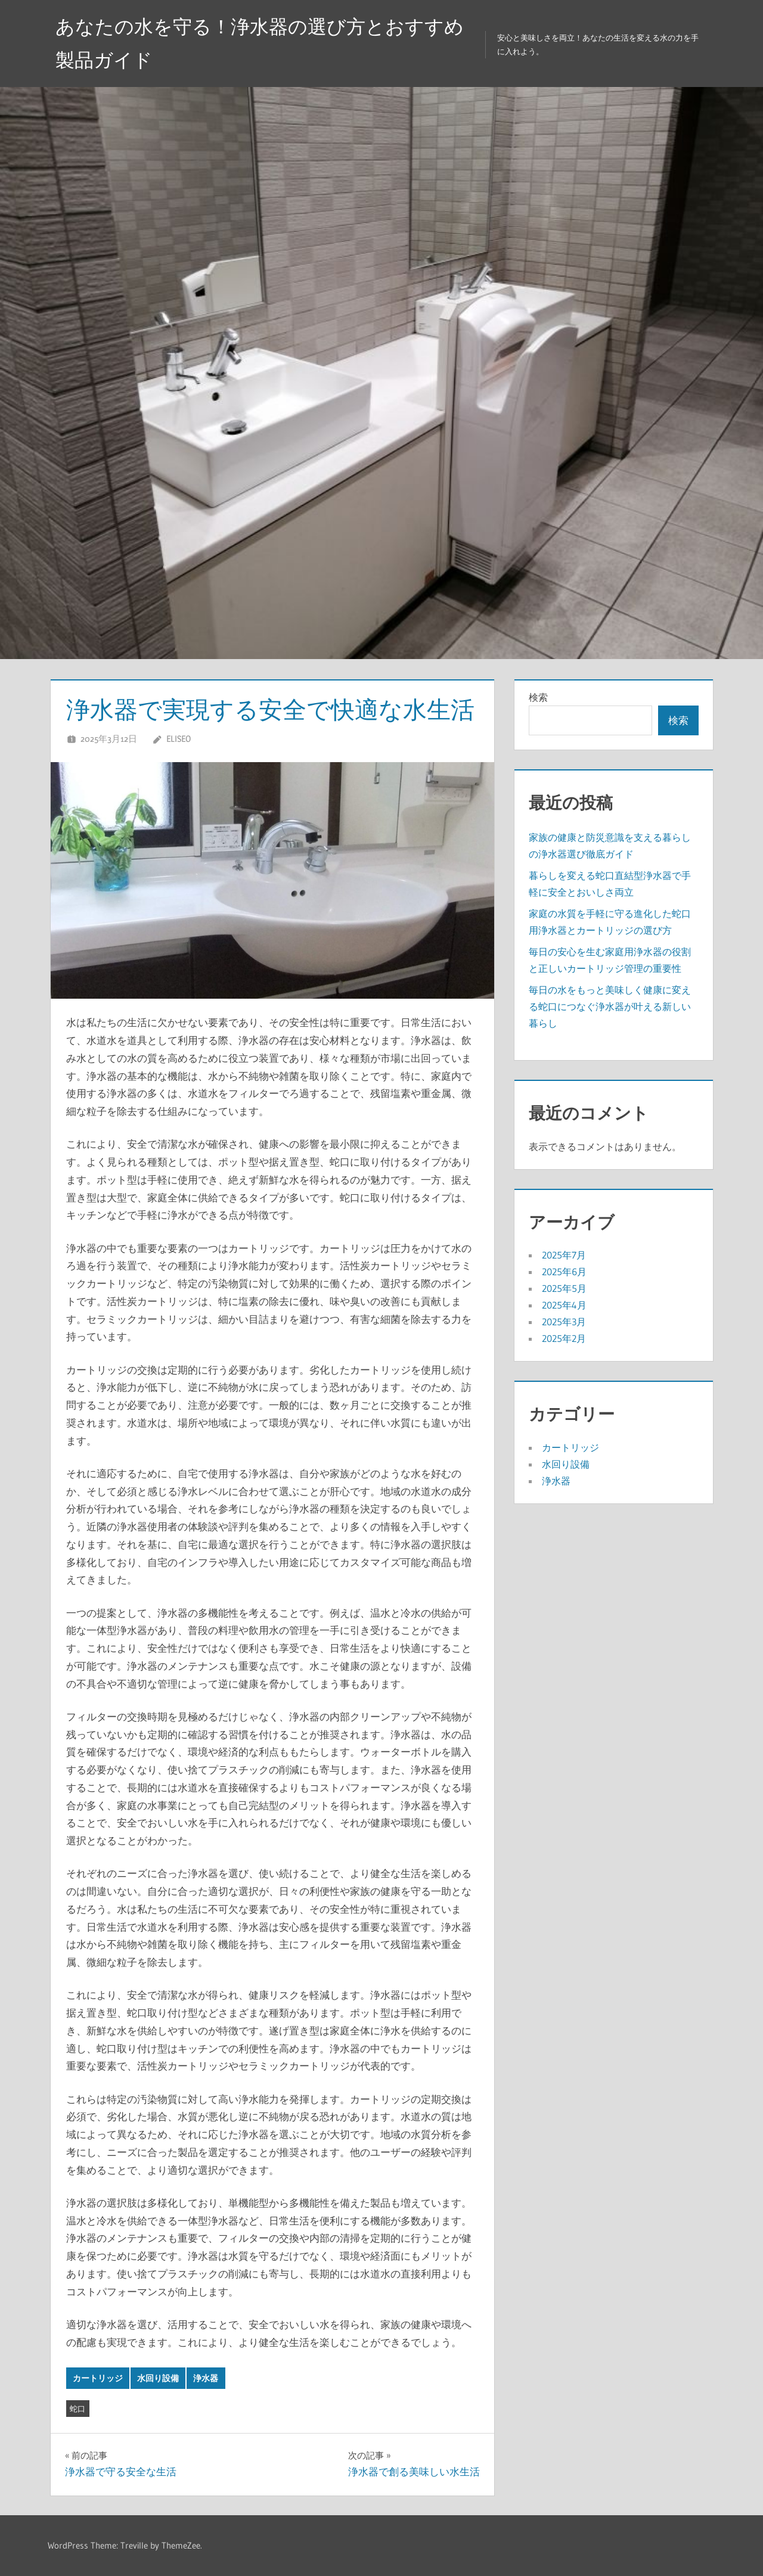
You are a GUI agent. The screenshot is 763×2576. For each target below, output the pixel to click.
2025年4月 (564, 1305)
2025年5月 (564, 1288)
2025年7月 (564, 1255)
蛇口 (77, 2408)
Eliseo (178, 738)
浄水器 (205, 2378)
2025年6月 (564, 1272)
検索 (538, 697)
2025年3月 (564, 1322)
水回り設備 (158, 2378)
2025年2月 (564, 1338)
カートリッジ (98, 2378)
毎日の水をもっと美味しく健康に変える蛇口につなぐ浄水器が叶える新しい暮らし (610, 1006)
